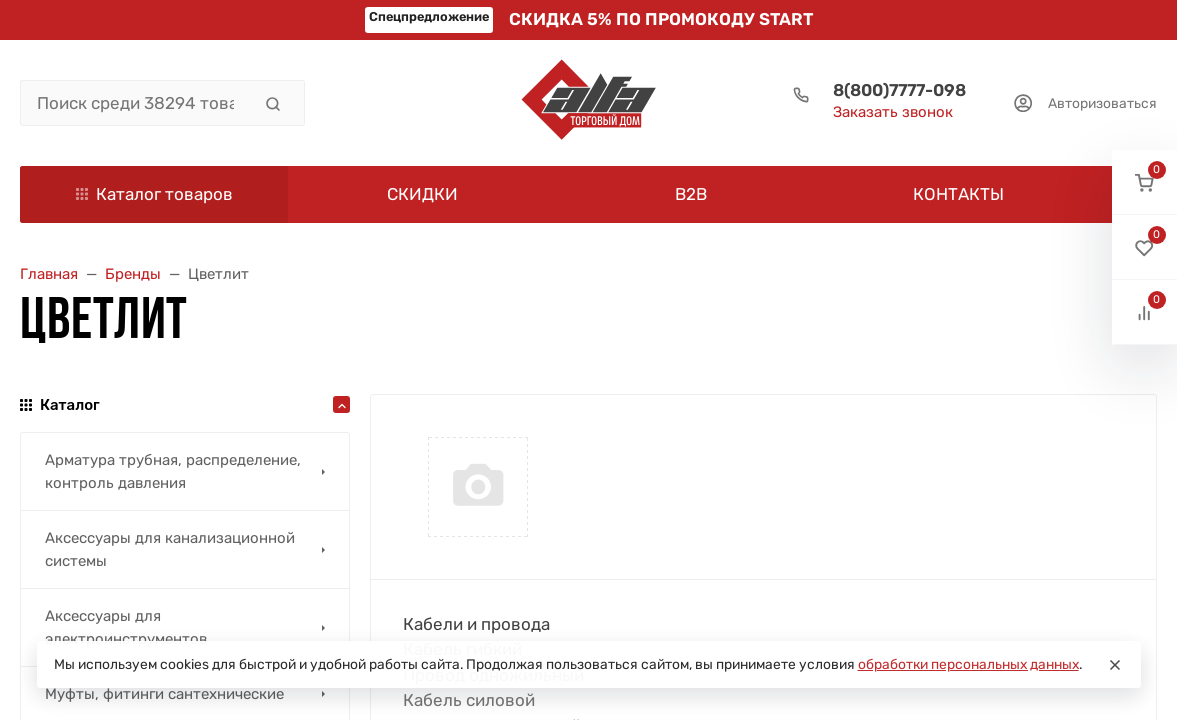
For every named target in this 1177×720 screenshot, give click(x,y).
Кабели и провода (476, 624)
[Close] (1115, 665)
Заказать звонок (893, 112)
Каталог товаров (154, 194)
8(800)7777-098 (899, 90)
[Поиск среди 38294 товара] (135, 103)
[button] (1144, 182)
